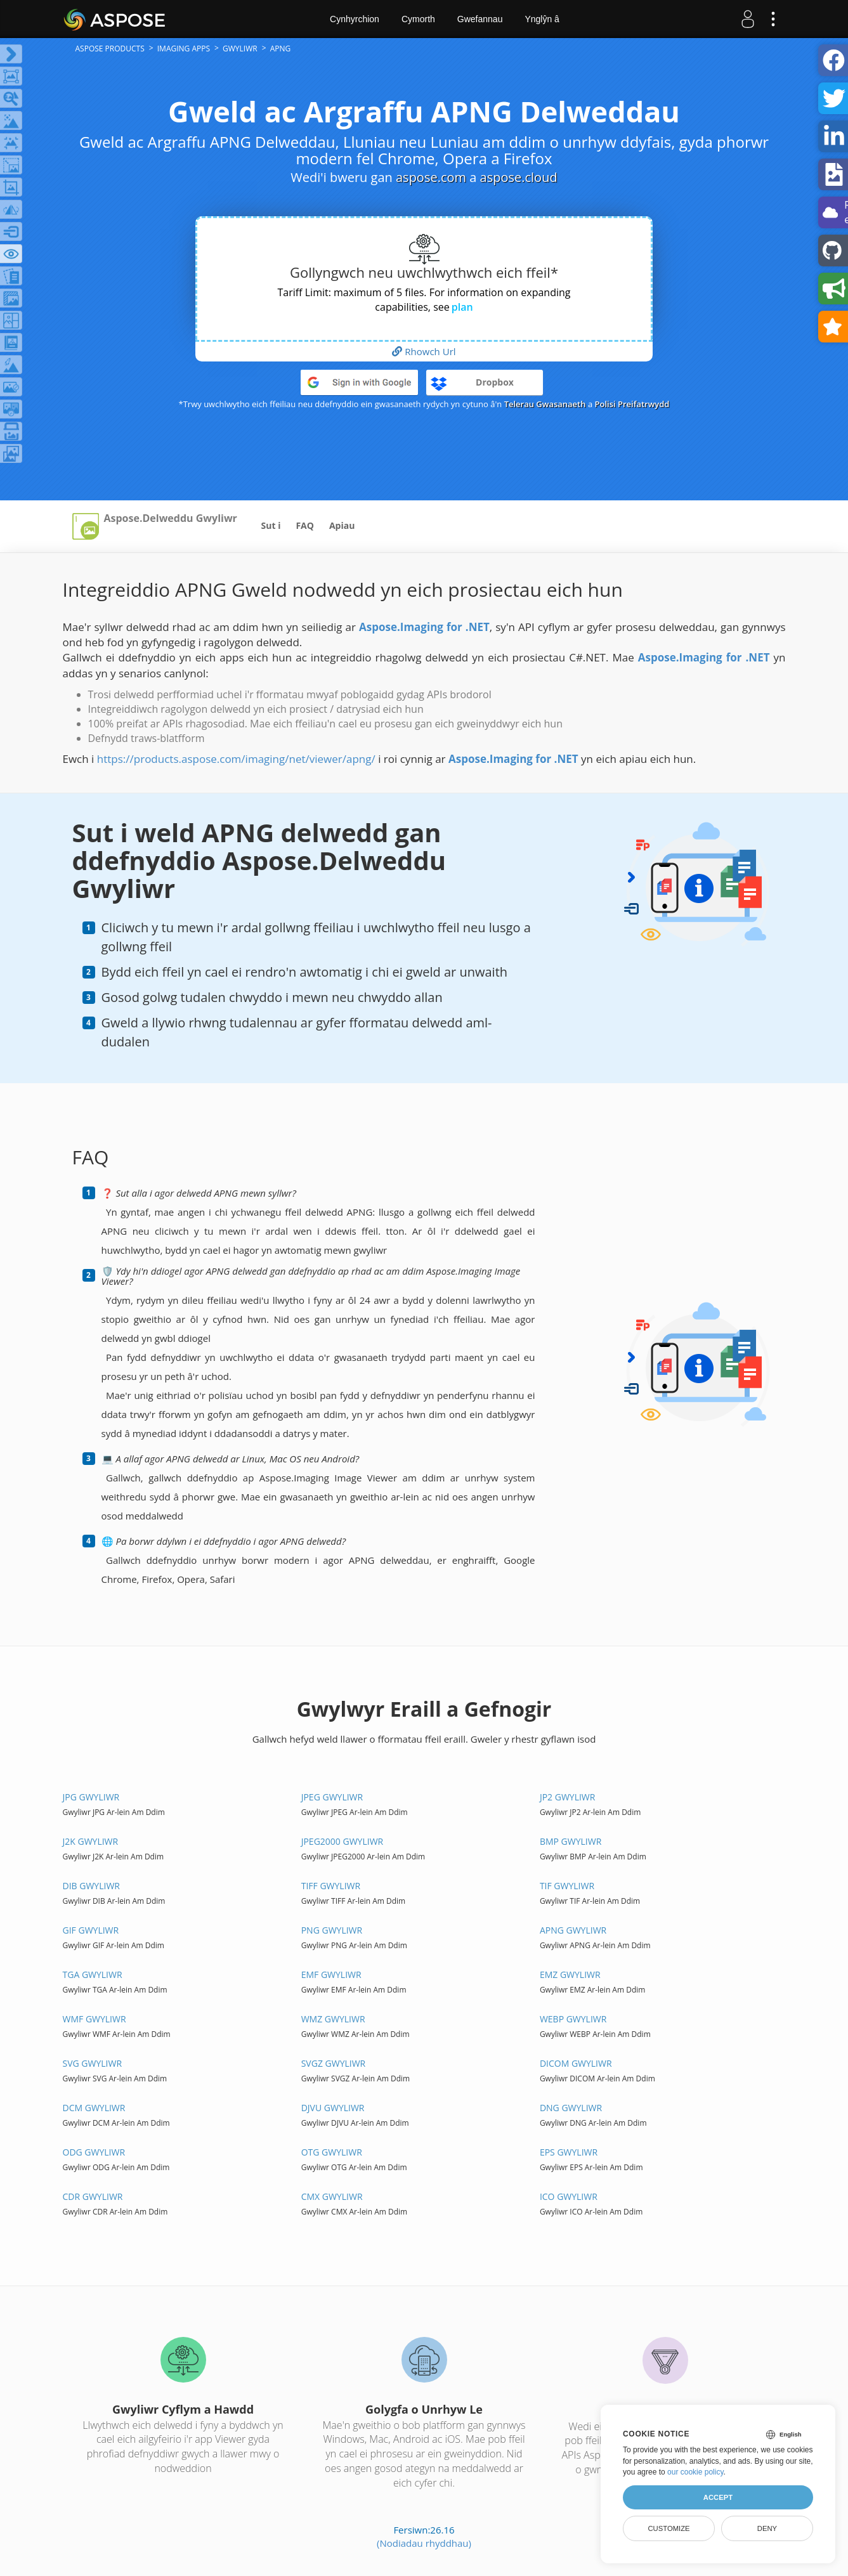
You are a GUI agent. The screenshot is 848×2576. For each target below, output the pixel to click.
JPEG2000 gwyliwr (342, 1841)
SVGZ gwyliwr (333, 2063)
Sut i (271, 525)
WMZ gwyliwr (333, 2019)
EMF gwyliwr (331, 1974)
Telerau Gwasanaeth (545, 404)
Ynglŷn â (542, 19)
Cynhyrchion (354, 19)
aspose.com (431, 177)
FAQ (305, 525)
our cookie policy (695, 2472)
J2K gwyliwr (91, 1841)
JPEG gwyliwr (332, 1797)
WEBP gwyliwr (573, 2019)
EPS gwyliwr (568, 2152)
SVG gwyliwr (92, 2063)
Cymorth (418, 19)
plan (462, 307)
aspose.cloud (519, 177)
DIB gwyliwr (91, 1886)
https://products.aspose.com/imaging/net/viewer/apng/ (236, 758)
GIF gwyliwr (91, 1930)
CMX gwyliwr (332, 2196)
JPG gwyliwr (91, 1797)
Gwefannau (480, 19)
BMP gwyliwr (570, 1841)
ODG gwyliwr (94, 2152)
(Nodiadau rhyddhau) (424, 2543)
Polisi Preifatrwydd (631, 404)
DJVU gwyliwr (333, 2108)
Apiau (342, 525)
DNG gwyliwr (571, 2108)
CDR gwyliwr (93, 2196)
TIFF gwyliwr (330, 1886)
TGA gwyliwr (92, 1974)
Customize (668, 2528)
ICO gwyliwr (568, 2196)
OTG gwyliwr (331, 2152)
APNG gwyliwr (573, 1930)
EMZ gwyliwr (570, 1974)
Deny (767, 2528)
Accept (718, 2497)
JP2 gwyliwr (568, 1797)
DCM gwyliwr (94, 2108)
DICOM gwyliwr (576, 2063)
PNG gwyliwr (332, 1930)
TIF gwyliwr (567, 1886)
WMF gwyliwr (94, 2019)
